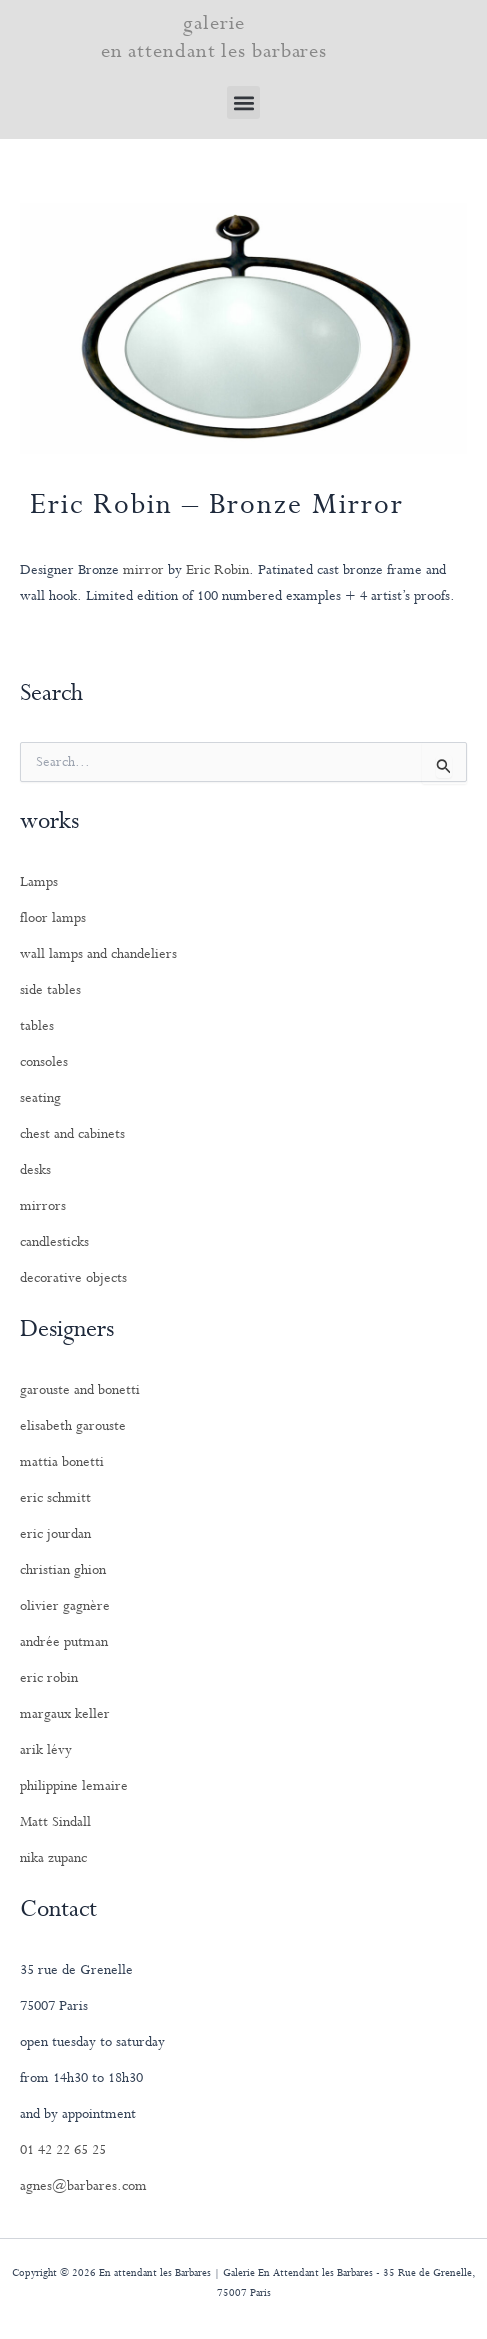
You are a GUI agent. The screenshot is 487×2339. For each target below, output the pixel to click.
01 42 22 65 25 (63, 2150)
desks (35, 1170)
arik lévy (46, 1750)
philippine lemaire (74, 1786)
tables (37, 1026)
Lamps (39, 882)
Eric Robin (217, 570)
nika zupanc (53, 1858)
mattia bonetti (62, 1462)
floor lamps (53, 918)
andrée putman (64, 1642)
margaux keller (65, 1714)
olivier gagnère (65, 1606)
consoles (44, 1062)
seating (40, 1098)
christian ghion (63, 1570)
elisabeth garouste (73, 1426)
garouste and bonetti (80, 1390)
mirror (143, 570)
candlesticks (54, 1242)
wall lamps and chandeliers (98, 954)
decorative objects (73, 1278)
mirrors (43, 1206)
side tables (50, 990)
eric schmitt (55, 1498)
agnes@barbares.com (83, 2186)
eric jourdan (55, 1534)
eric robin (49, 1678)
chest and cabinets (72, 1134)
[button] (243, 102)
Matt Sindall (55, 1822)
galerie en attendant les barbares (214, 37)
